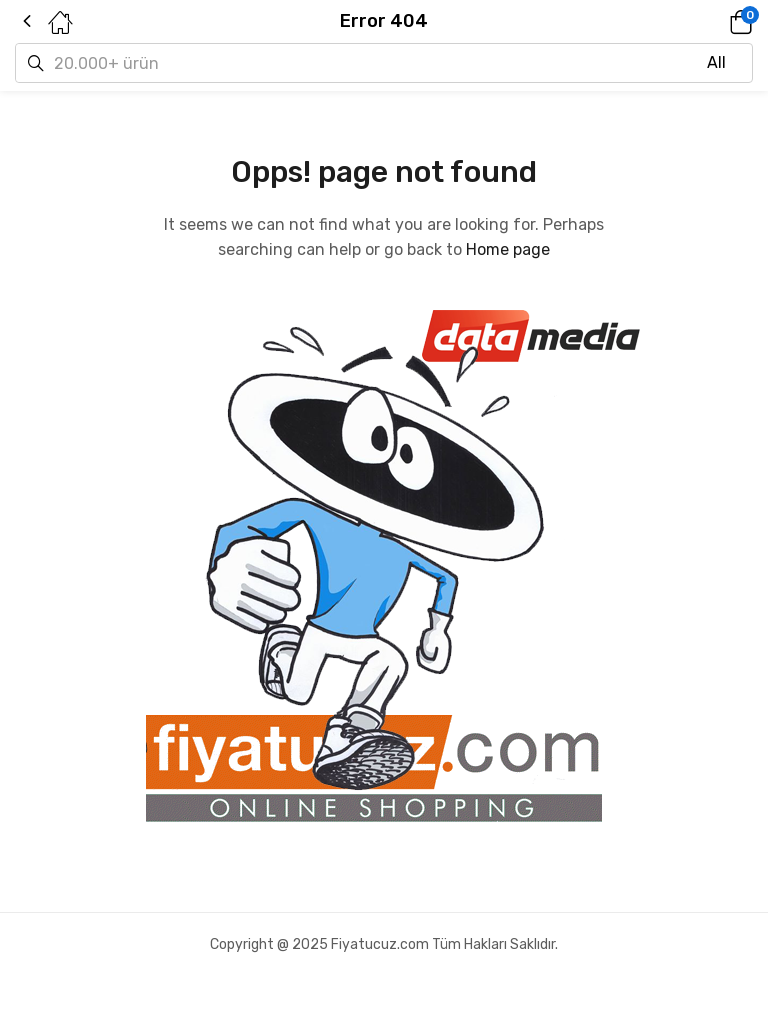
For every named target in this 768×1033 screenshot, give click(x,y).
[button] (713, 22)
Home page (508, 249)
